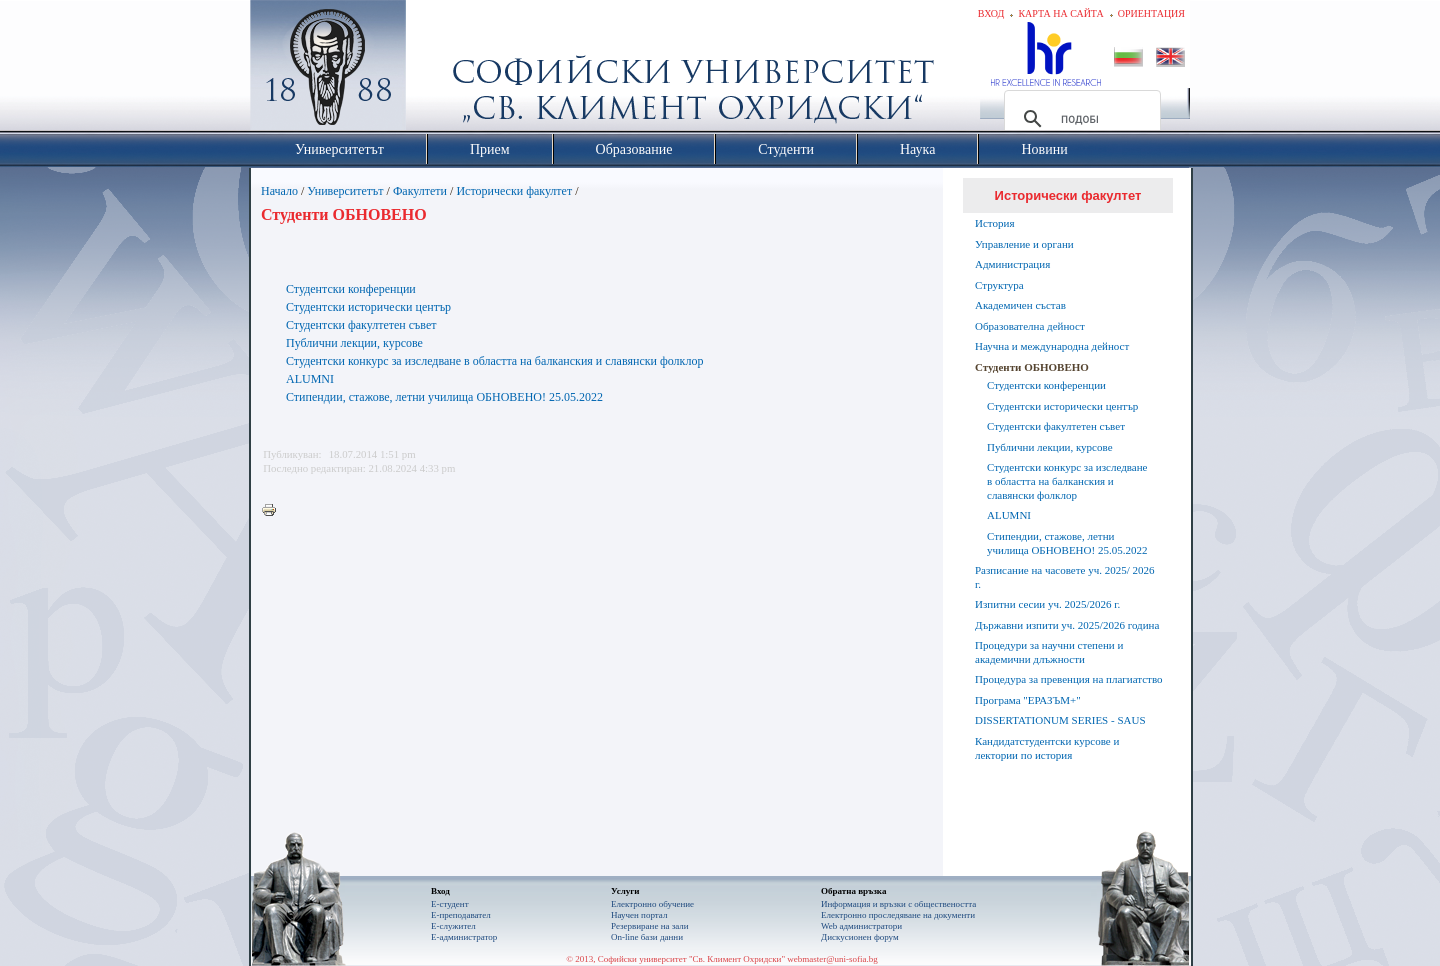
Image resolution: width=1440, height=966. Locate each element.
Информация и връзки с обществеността (898, 904)
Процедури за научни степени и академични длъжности (1049, 652)
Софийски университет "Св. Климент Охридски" (441, 70)
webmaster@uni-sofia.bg (832, 959)
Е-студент (450, 904)
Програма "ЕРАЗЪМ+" (1028, 700)
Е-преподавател (461, 915)
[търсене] (1079, 119)
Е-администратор (464, 937)
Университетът (345, 191)
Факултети (420, 191)
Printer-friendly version (274, 511)
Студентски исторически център (368, 307)
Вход (991, 13)
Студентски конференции (351, 289)
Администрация (1012, 264)
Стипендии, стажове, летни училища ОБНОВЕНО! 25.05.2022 (444, 397)
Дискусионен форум (860, 937)
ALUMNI (310, 379)
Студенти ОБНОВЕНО (1032, 367)
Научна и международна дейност (1052, 346)
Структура (999, 285)
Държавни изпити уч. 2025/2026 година (1067, 625)
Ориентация (1151, 13)
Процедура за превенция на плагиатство (1069, 679)
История (994, 223)
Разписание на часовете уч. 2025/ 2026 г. (1065, 577)
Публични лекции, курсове (354, 343)
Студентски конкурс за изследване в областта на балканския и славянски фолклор (494, 361)
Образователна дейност (1030, 326)
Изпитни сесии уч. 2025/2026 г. (1047, 604)
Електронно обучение (652, 904)
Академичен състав (1020, 305)
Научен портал (639, 915)
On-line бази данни (647, 937)
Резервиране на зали (650, 926)
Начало (279, 191)
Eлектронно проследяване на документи (898, 915)
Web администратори (861, 926)
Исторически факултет (514, 191)
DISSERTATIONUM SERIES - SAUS (1060, 720)
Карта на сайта (1060, 13)
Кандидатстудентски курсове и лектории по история (1047, 748)
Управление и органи (1024, 244)
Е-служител (453, 926)
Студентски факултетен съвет (361, 325)
